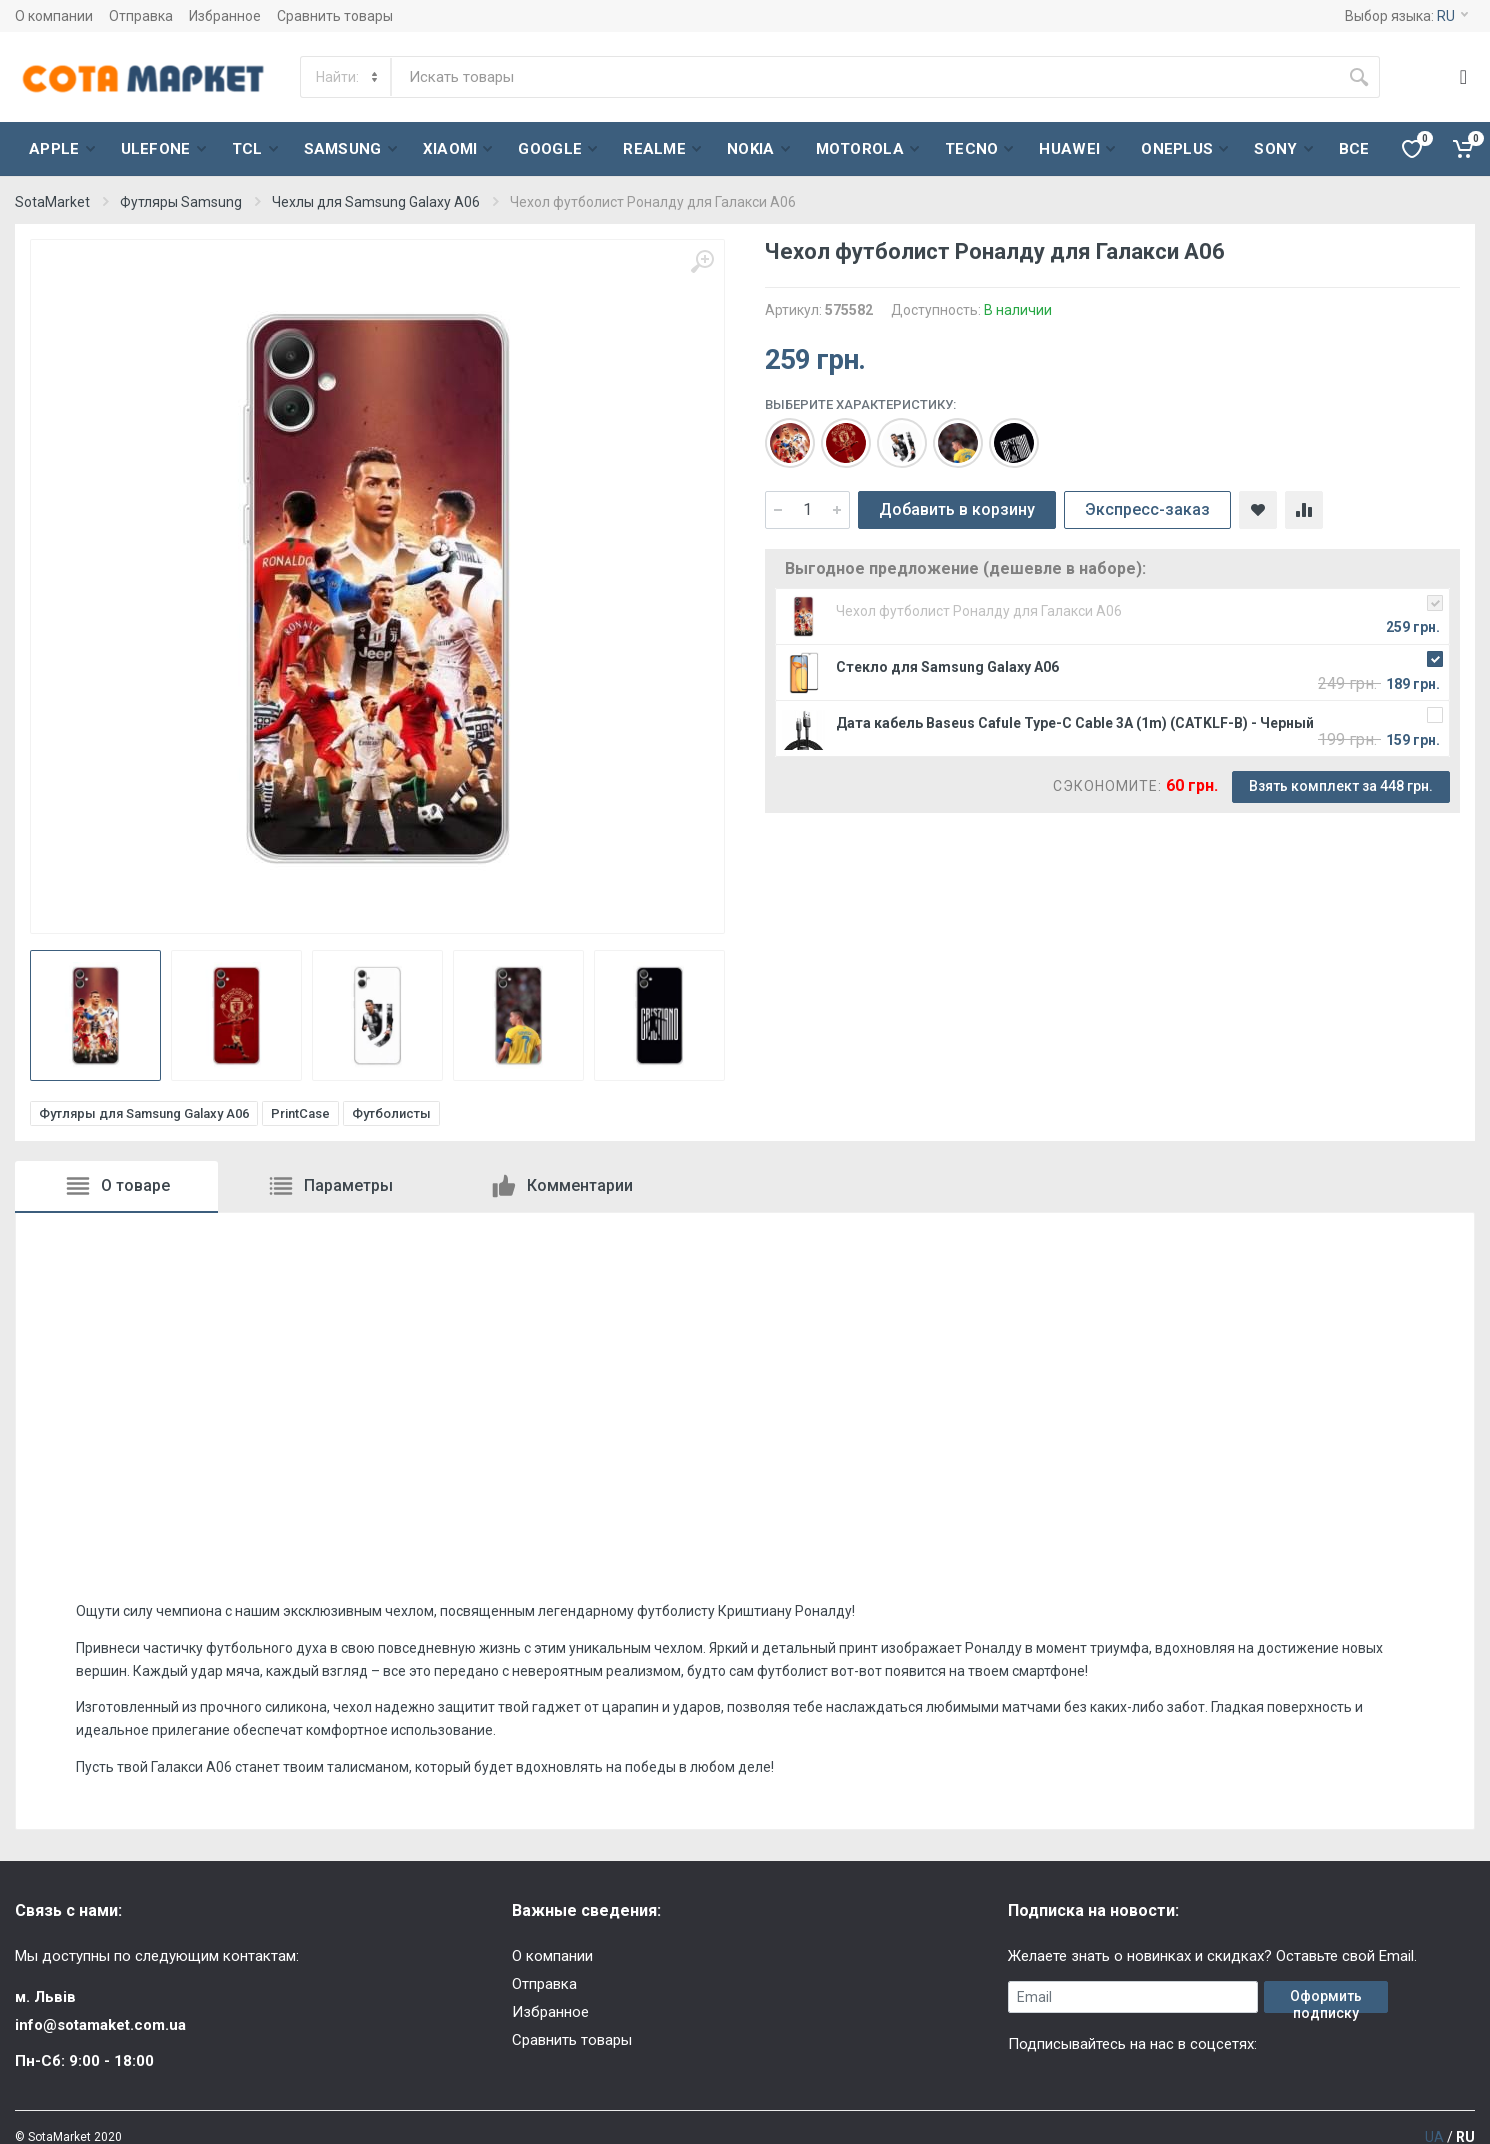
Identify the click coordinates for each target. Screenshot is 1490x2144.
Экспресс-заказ (1147, 509)
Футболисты (391, 1113)
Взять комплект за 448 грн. (1341, 786)
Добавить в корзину (957, 509)
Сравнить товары (335, 16)
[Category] (347, 77)
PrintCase (300, 1113)
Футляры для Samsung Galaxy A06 (144, 1113)
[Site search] (865, 77)
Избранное (225, 16)
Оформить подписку (1326, 2000)
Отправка (141, 16)
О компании (54, 16)
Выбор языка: (1406, 16)
